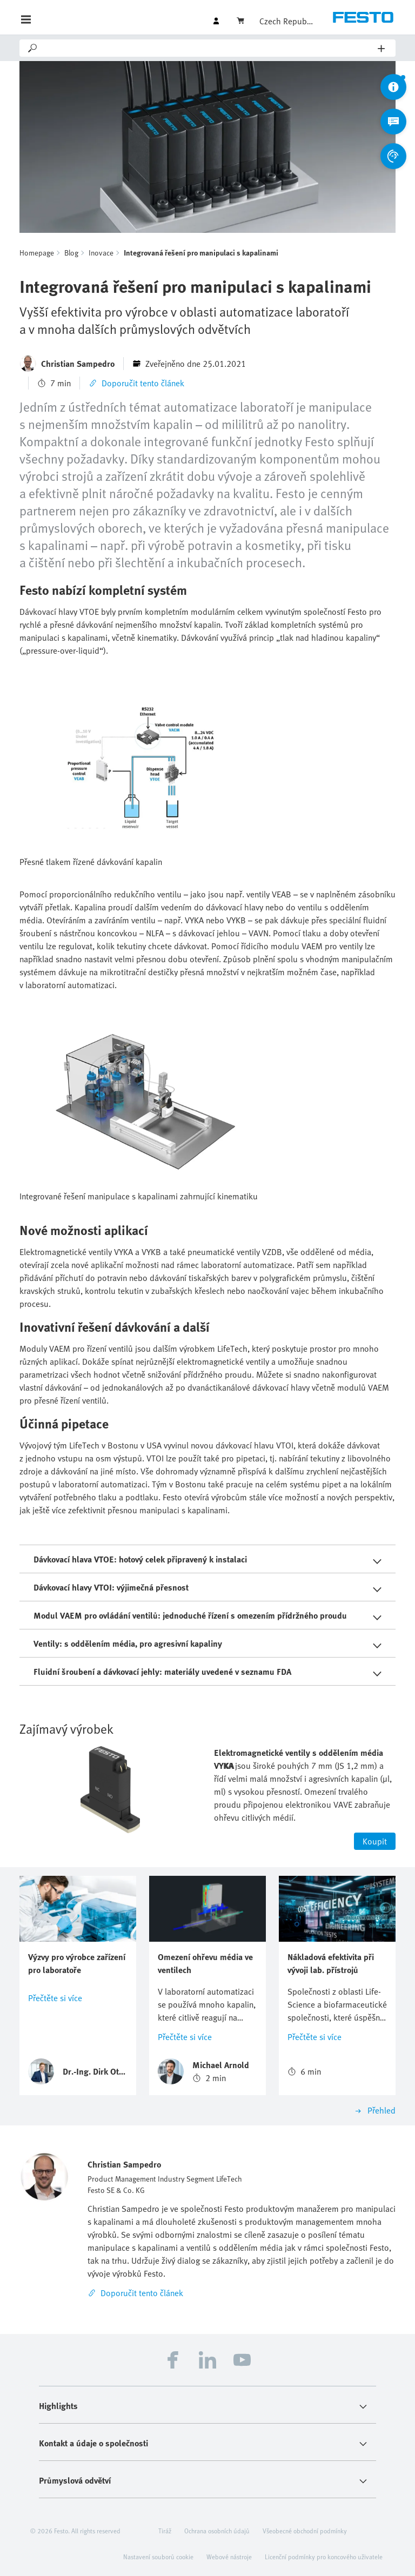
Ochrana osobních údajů (217, 2530)
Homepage (36, 252)
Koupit (375, 1841)
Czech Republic (286, 21)
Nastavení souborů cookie (158, 2556)
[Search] (208, 48)
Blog (71, 252)
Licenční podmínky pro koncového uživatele (324, 2556)
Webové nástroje (229, 2556)
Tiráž (164, 2530)
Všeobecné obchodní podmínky (305, 2530)
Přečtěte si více (55, 1997)
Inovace (101, 252)
